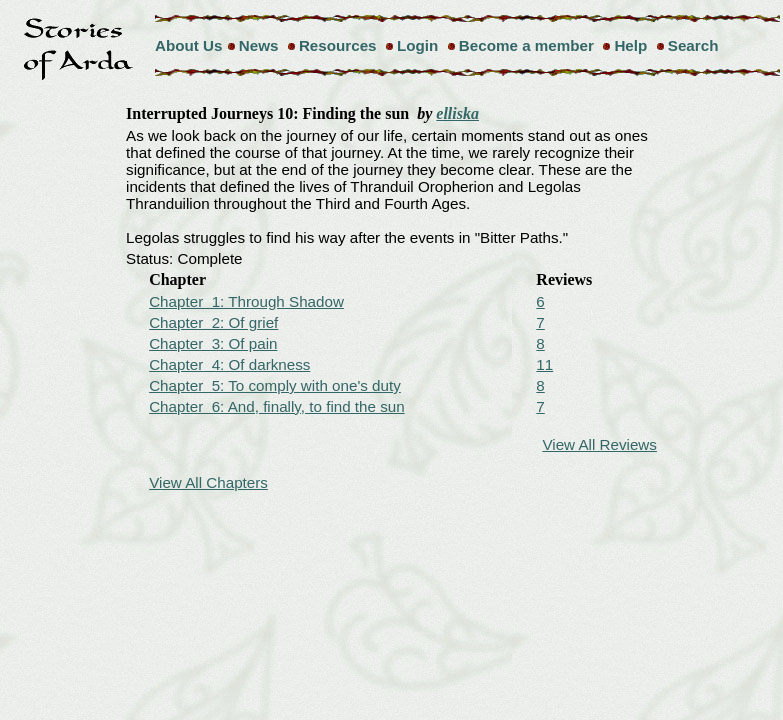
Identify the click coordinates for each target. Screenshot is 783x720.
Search (693, 45)
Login (417, 45)
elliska (457, 113)
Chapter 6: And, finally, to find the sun (277, 406)
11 (544, 364)
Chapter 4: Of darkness (229, 364)
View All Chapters (208, 482)
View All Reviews (599, 444)
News (259, 45)
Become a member (526, 45)
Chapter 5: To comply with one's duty (275, 385)
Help (630, 45)
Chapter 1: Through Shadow (246, 301)
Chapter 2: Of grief (213, 322)
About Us (189, 45)
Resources (338, 45)
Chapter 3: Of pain (213, 343)
